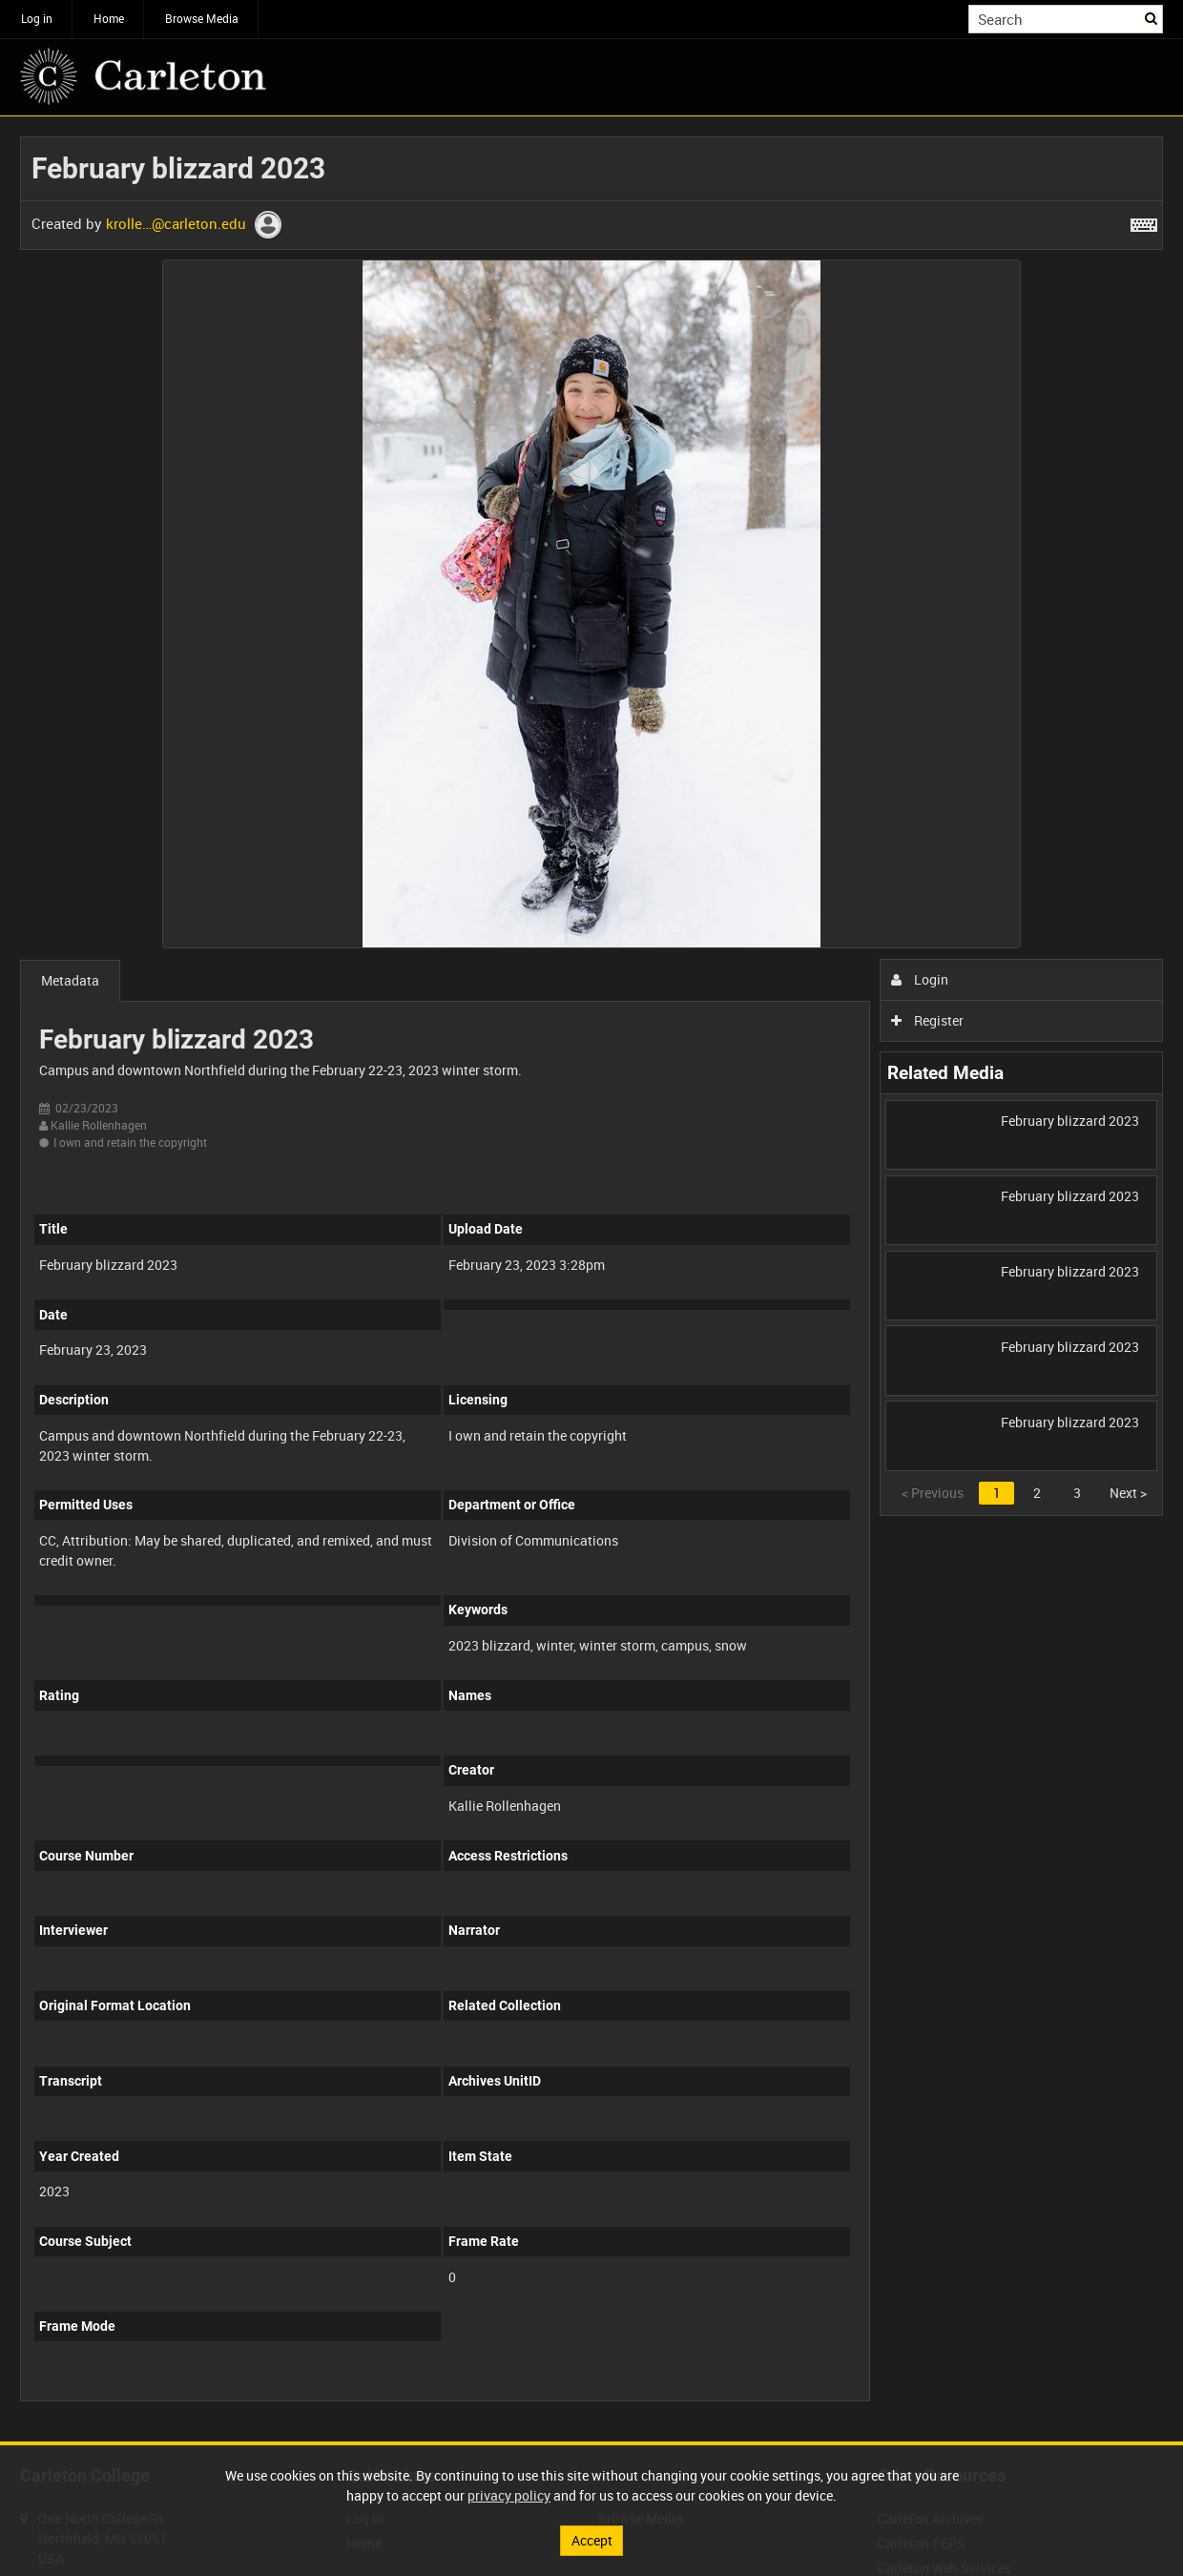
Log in (36, 18)
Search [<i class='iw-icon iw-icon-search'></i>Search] (1152, 17)
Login (920, 979)
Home (108, 18)
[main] (591, 1278)
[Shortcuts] (1144, 221)
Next (1128, 1493)
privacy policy (508, 2495)
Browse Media (202, 18)
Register (928, 1020)
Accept (591, 2540)
